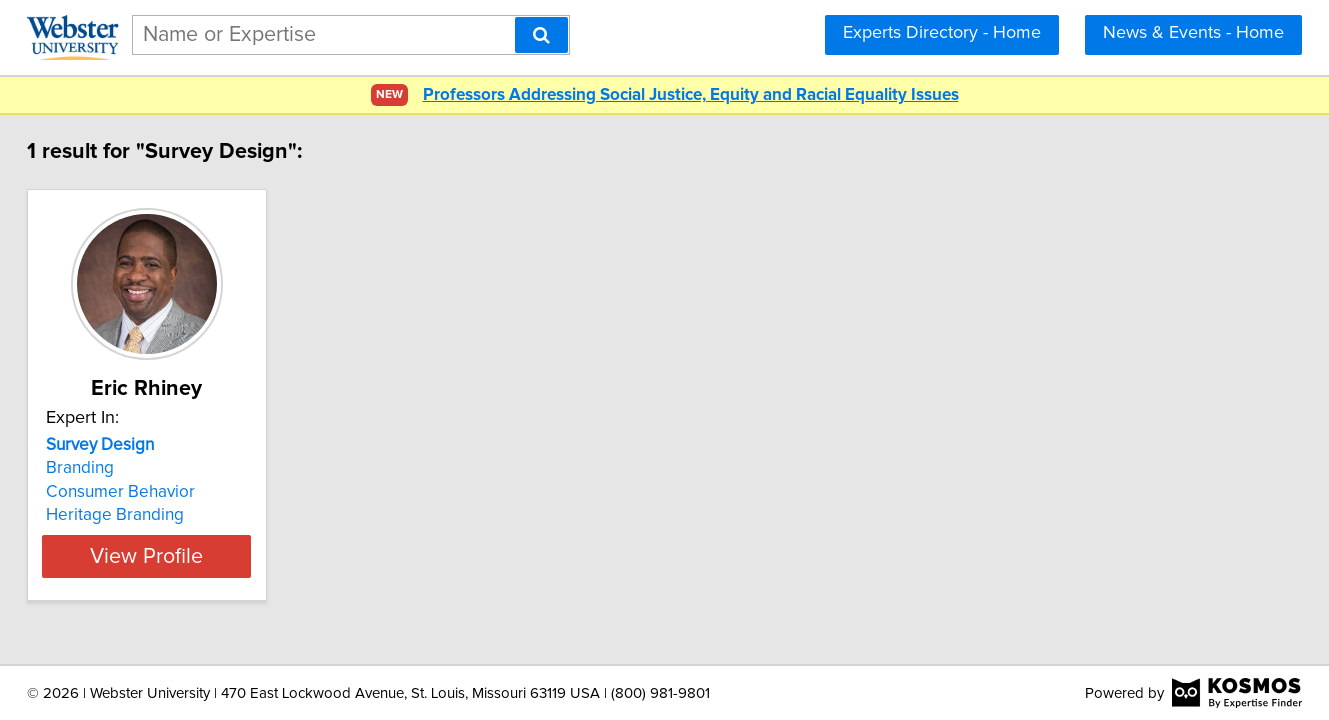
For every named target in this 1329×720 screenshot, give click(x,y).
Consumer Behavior (158, 492)
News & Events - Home (1193, 33)
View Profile (209, 556)
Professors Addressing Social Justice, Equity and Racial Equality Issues (691, 95)
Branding (118, 468)
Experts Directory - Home (942, 33)
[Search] (541, 35)
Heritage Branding (153, 515)
